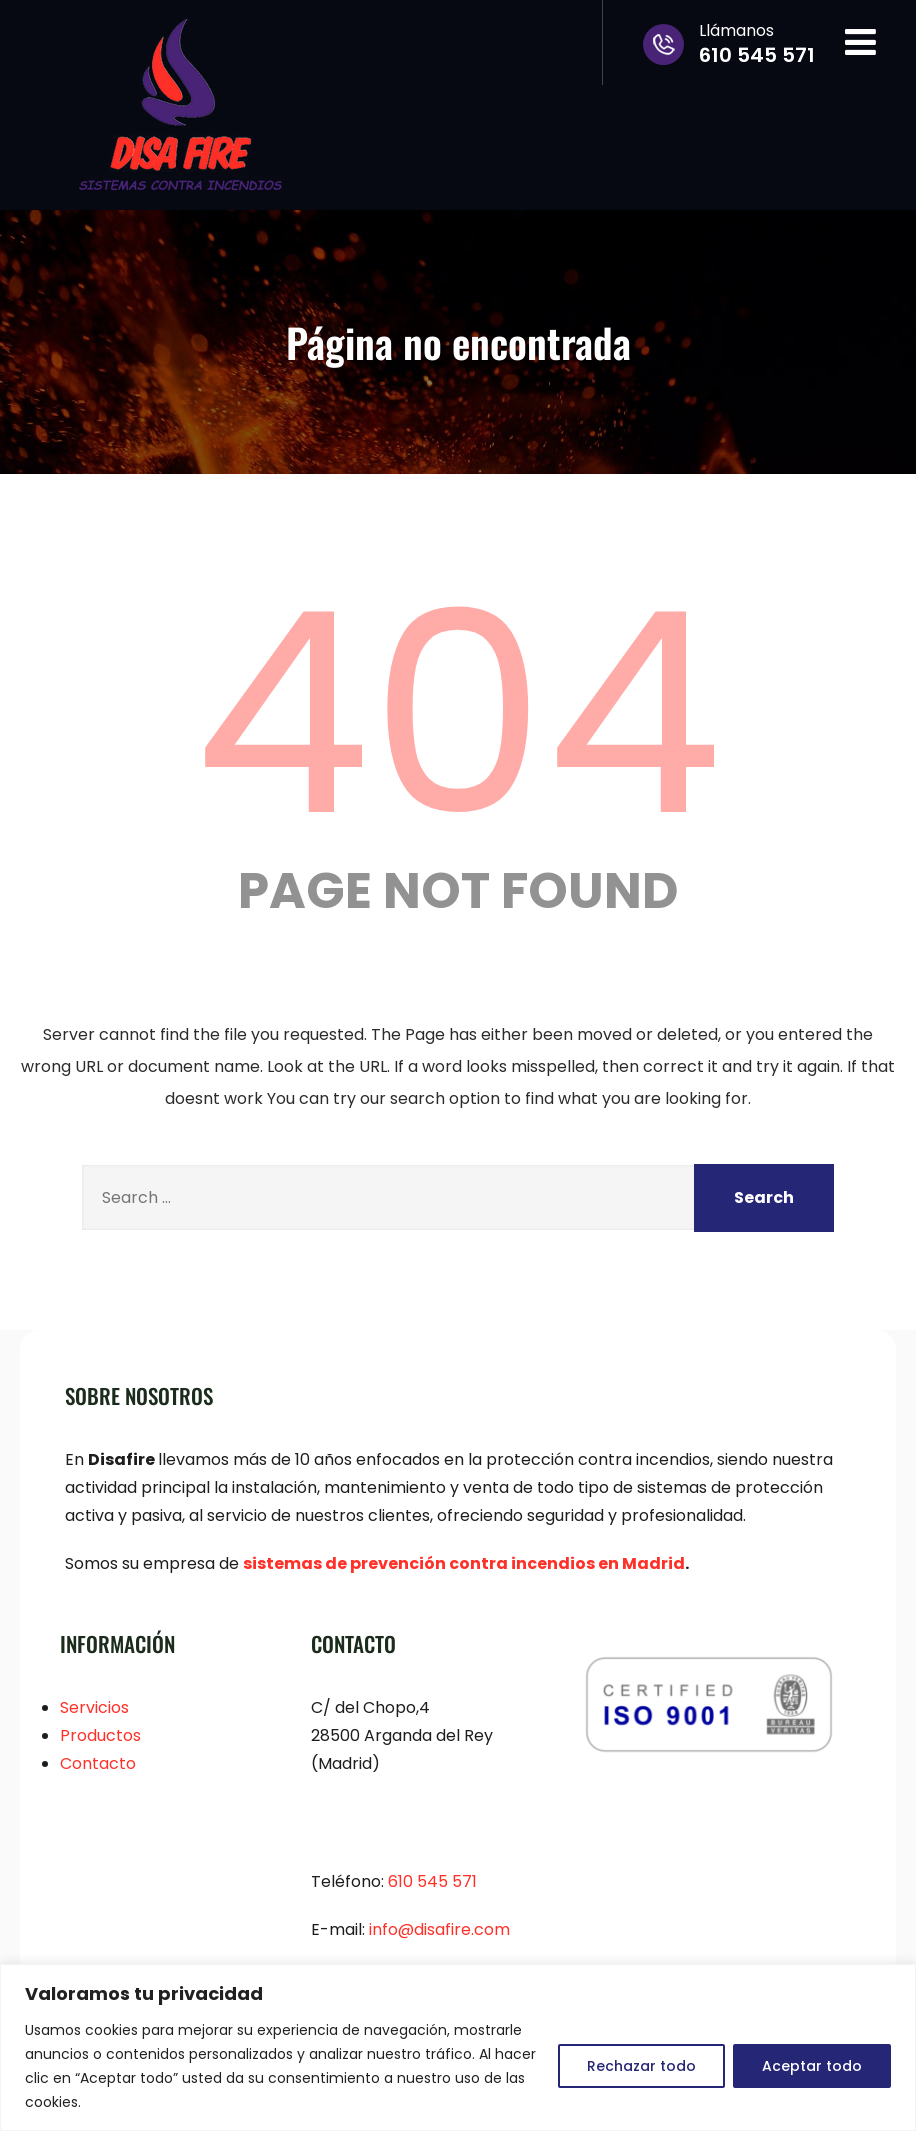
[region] (458, 2047)
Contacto (98, 1763)
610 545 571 (432, 1881)
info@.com (439, 1929)
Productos (100, 1735)
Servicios (94, 1707)
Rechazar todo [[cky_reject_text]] (641, 2066)
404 (458, 714)
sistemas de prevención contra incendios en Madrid (464, 1563)
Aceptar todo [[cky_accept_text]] (812, 2066)
